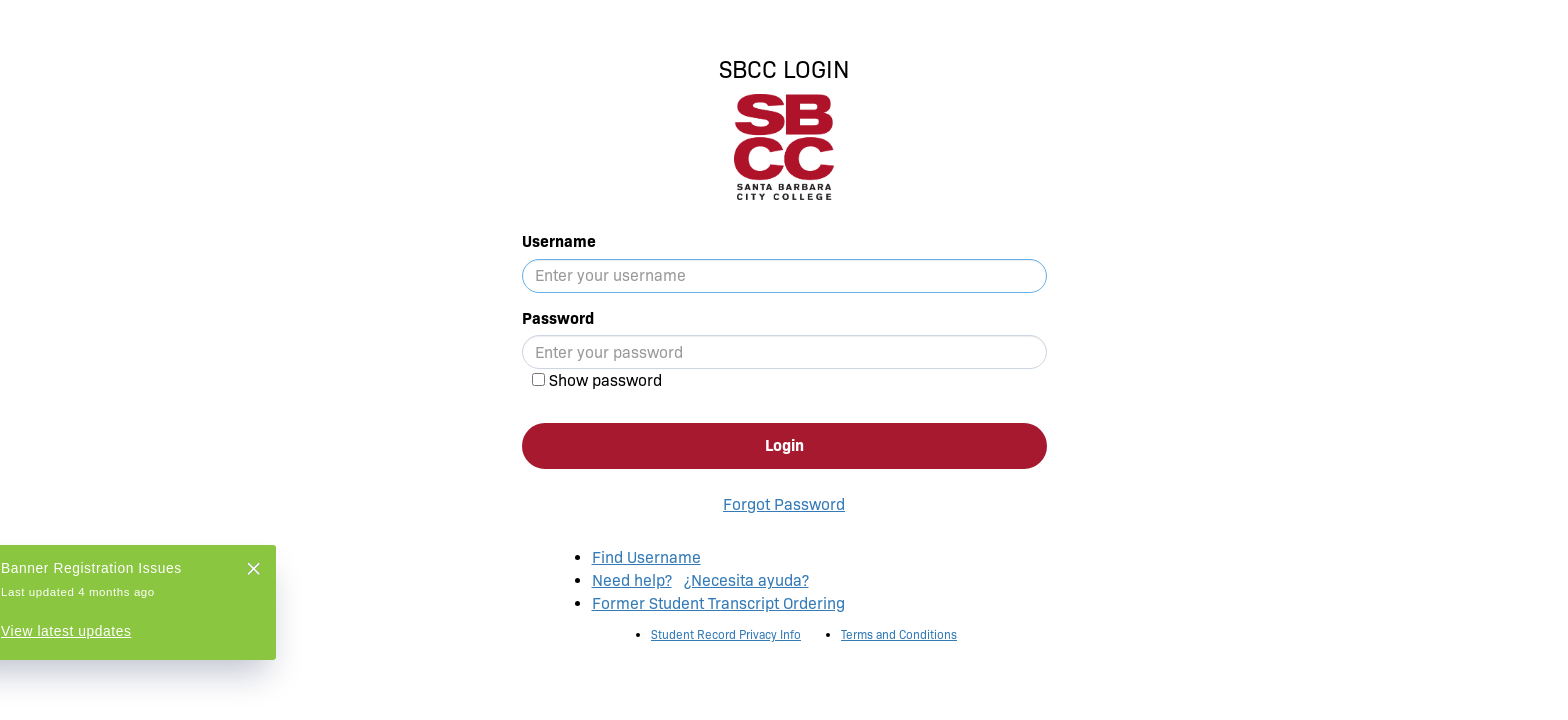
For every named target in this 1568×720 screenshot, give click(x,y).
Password (558, 318)
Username (559, 241)
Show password (605, 380)
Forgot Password (784, 504)
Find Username (646, 557)
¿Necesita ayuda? (746, 580)
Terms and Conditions (899, 634)
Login (784, 445)
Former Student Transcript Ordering (718, 603)
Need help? (632, 580)
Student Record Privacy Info (726, 634)
